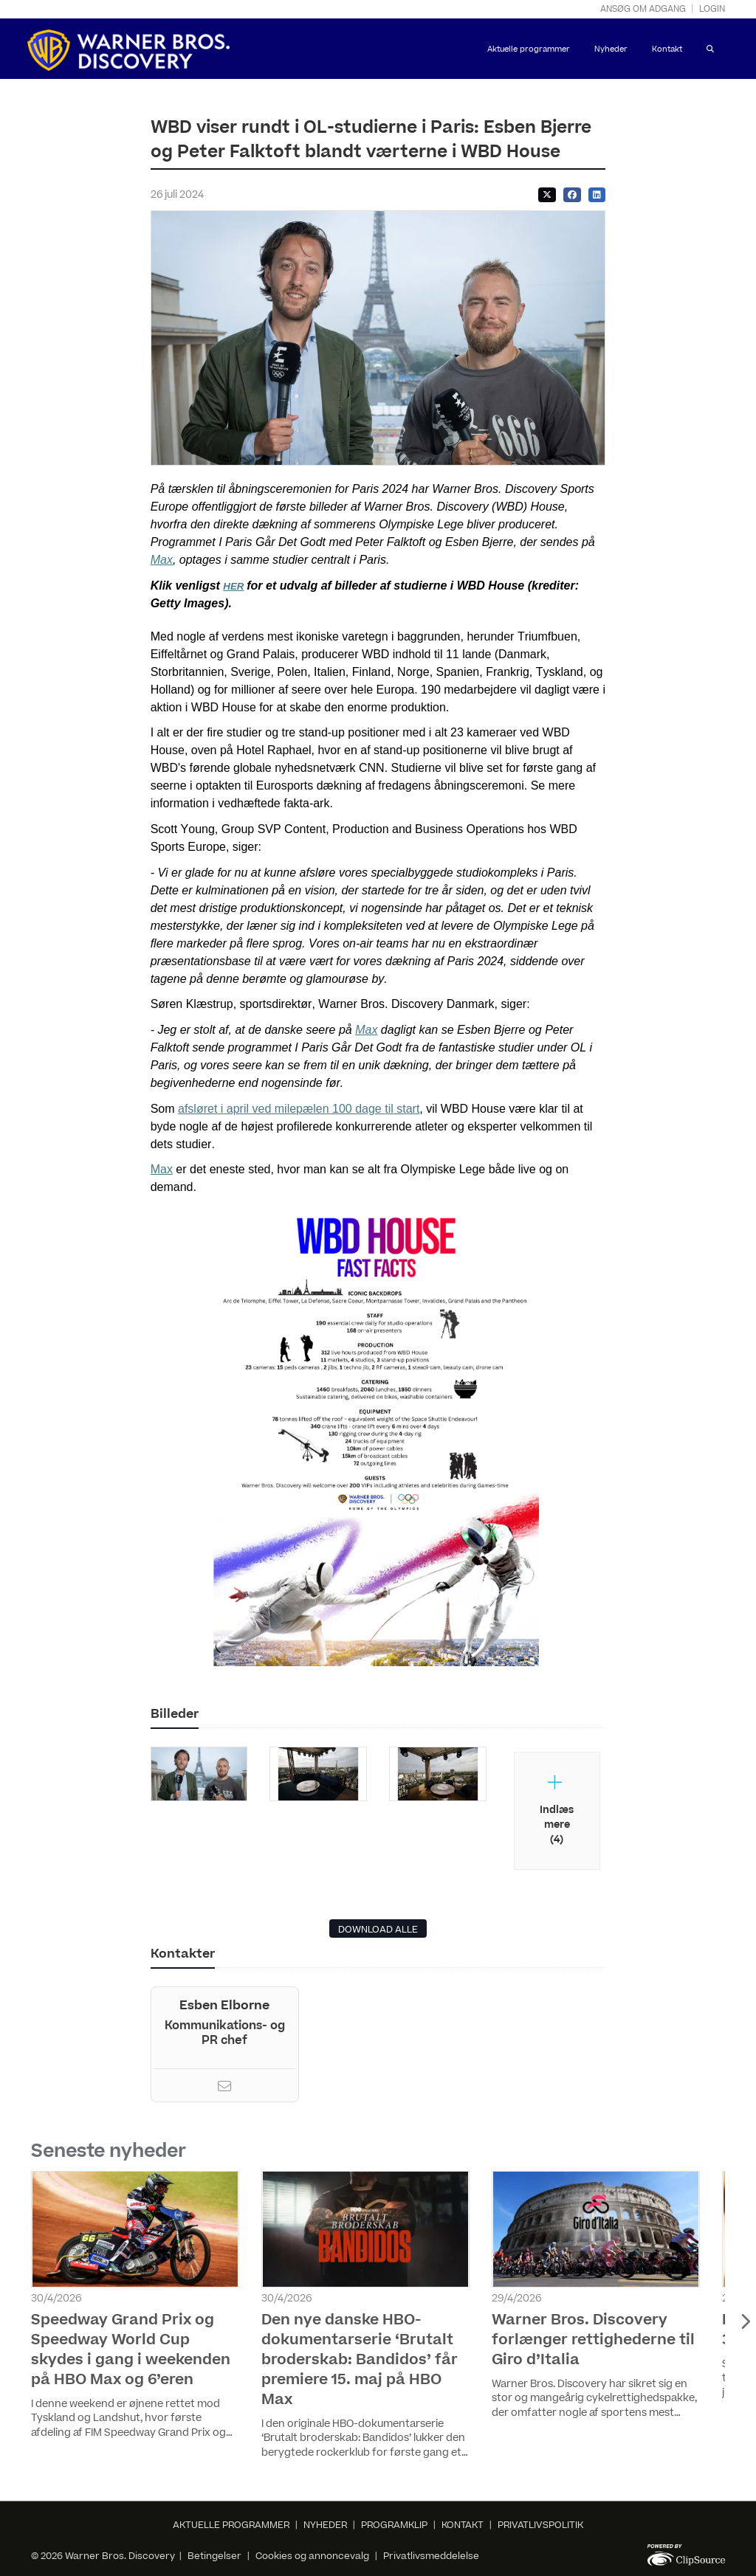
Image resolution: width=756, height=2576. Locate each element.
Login (712, 9)
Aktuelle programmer (528, 49)
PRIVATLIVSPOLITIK (540, 2525)
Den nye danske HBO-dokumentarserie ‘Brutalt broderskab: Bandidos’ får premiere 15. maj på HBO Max (359, 2360)
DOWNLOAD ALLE (378, 1929)
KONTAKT (462, 2525)
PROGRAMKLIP (394, 2525)
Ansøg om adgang (643, 9)
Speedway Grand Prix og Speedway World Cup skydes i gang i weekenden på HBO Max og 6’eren (130, 2350)
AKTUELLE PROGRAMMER (231, 2525)
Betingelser (216, 2556)
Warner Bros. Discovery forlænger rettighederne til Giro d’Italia (593, 2340)
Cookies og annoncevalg (312, 2556)
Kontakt (667, 49)
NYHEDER (325, 2525)
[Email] (224, 2088)
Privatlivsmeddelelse (431, 2556)
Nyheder (611, 49)
